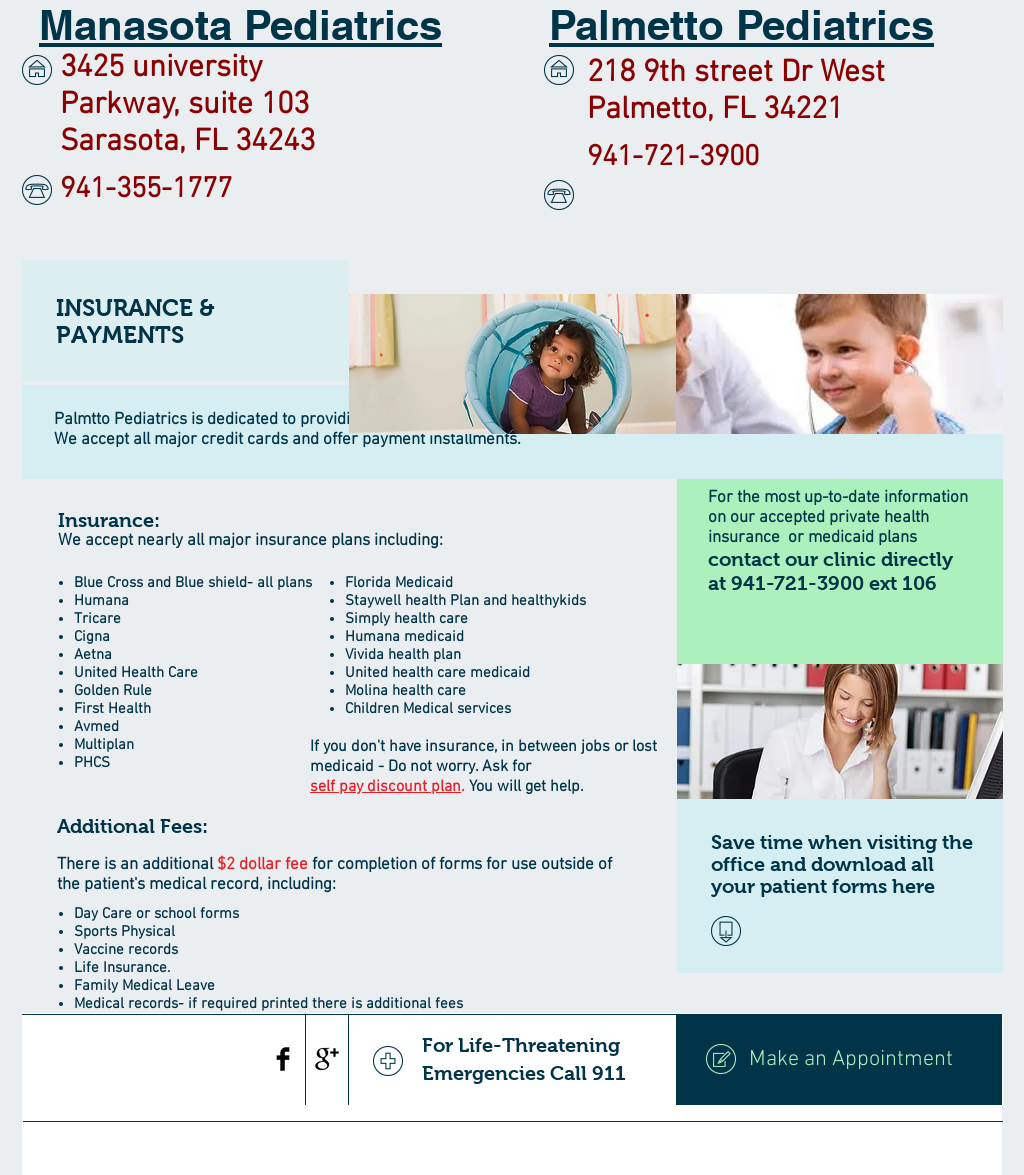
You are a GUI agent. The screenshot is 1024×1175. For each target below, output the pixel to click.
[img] (512, 364)
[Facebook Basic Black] (283, 1059)
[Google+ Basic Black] (327, 1059)
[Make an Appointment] (839, 1060)
